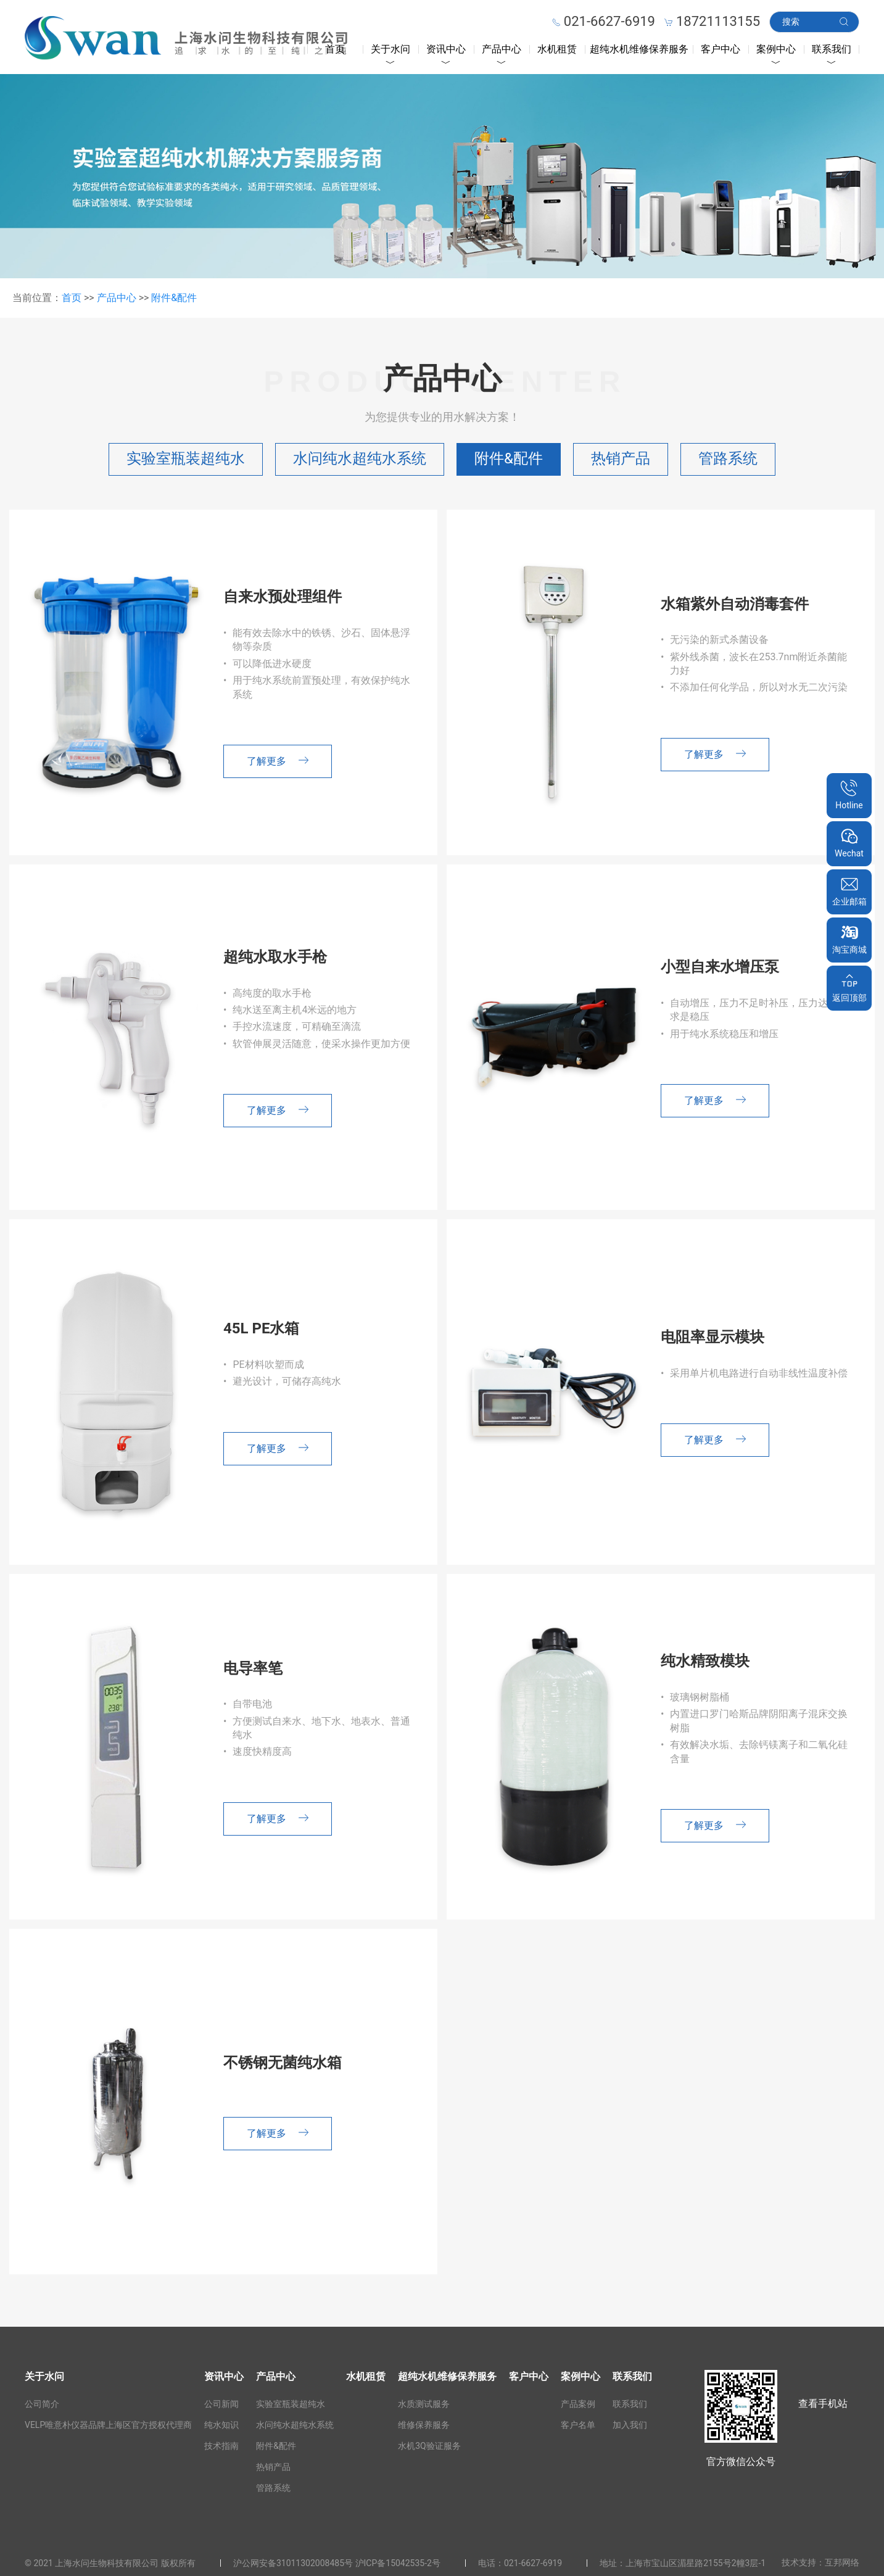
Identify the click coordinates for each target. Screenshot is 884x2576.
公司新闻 (221, 2404)
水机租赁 (557, 49)
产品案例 (578, 2404)
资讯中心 (446, 49)
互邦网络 (842, 2562)
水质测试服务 (424, 2404)
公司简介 (42, 2404)
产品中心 (501, 49)
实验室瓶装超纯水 (185, 458)
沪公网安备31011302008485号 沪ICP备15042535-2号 (336, 2563)
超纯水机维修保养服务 (639, 49)
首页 (335, 49)
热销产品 (620, 458)
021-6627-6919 (533, 2563)
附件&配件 (174, 298)
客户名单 (578, 2425)
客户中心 (720, 49)
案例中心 (776, 49)
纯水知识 (221, 2425)
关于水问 (390, 49)
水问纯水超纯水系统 (359, 458)
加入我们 (630, 2425)
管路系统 (728, 458)
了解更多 (277, 761)
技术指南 (221, 2446)
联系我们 (831, 49)
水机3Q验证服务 (429, 2446)
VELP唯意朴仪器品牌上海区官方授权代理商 (108, 2425)
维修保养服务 (424, 2425)
